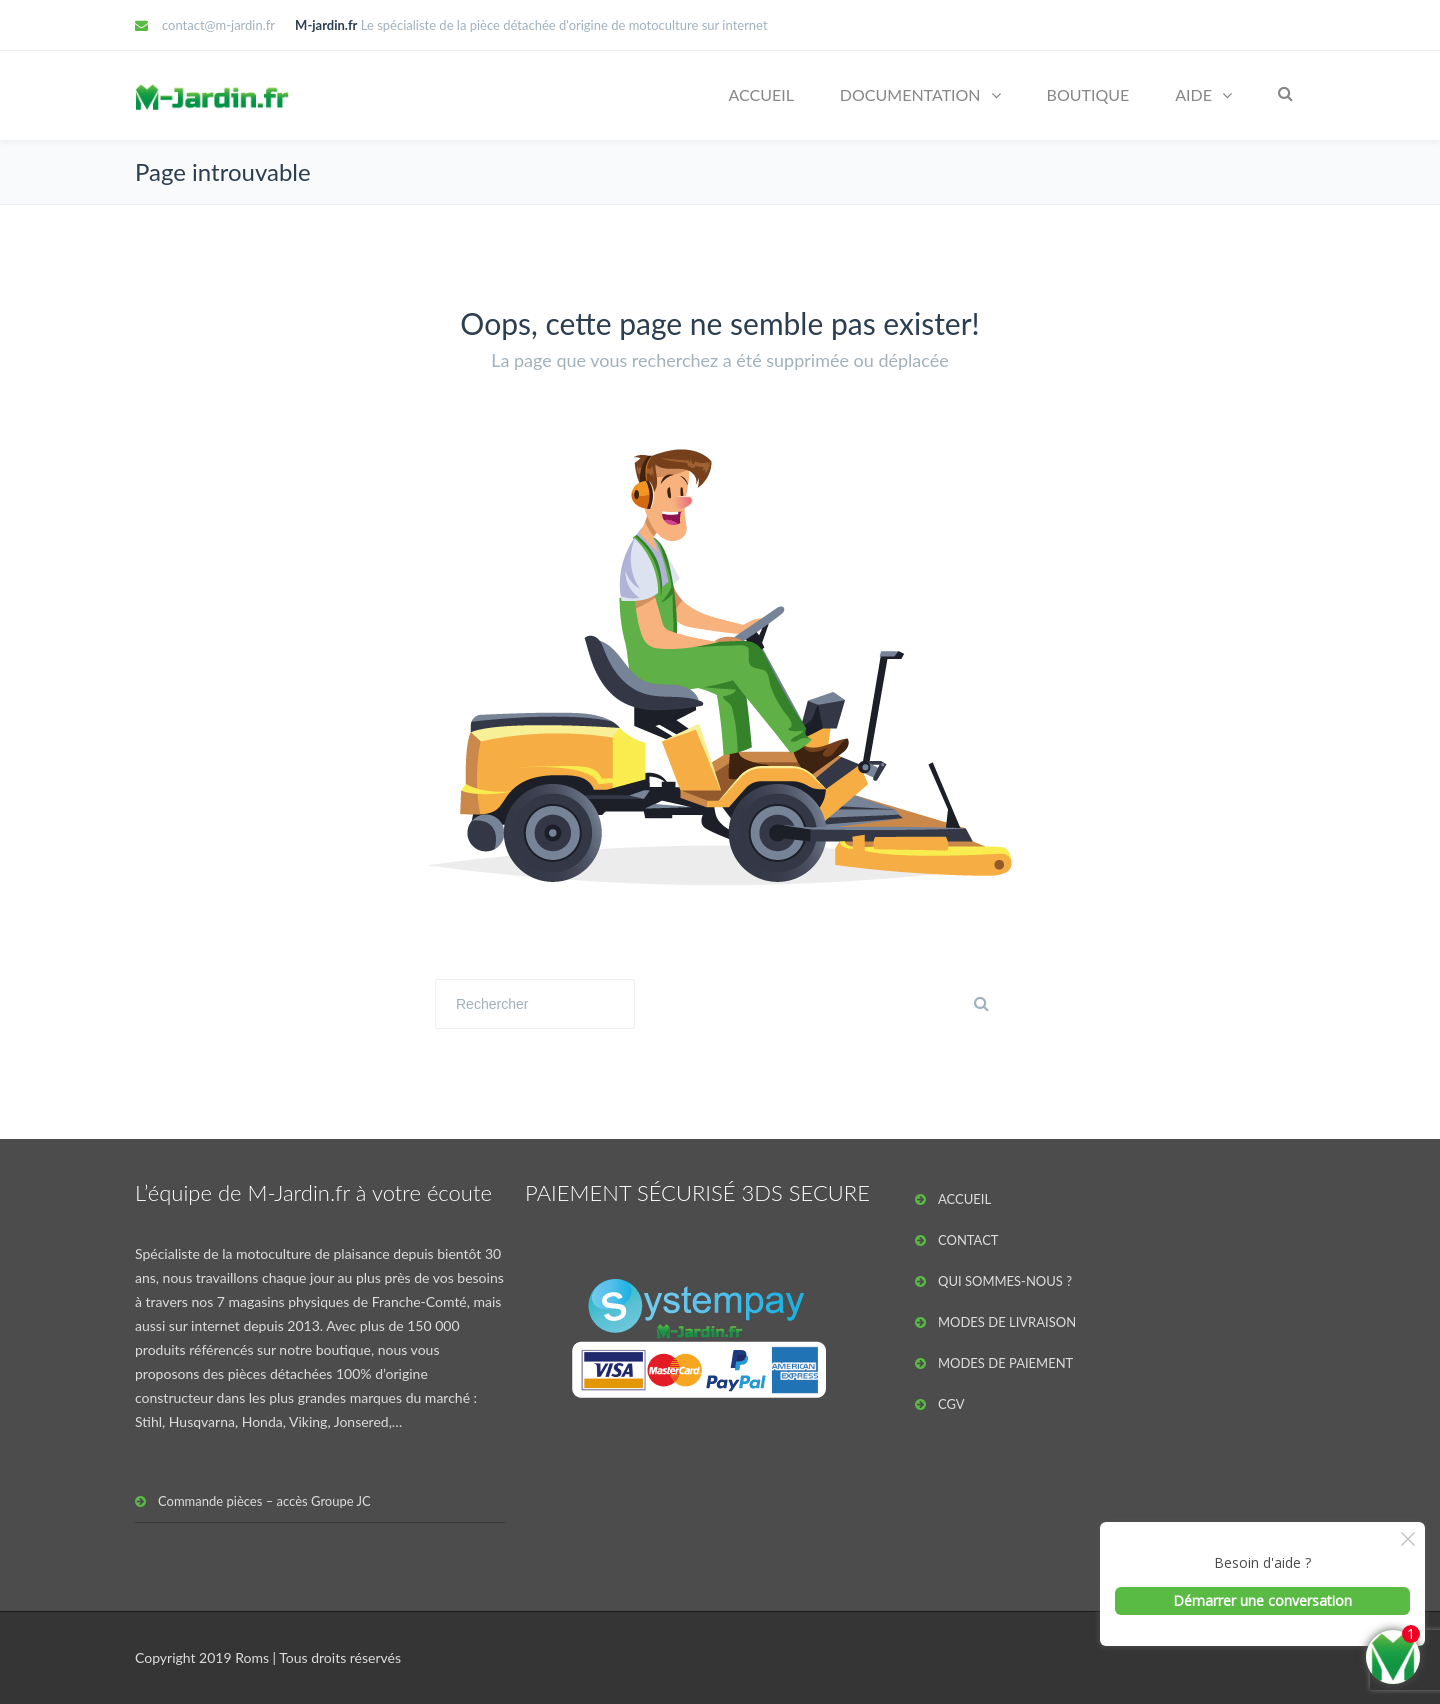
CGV (951, 1404)
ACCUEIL (760, 94)
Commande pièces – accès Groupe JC (264, 1501)
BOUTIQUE (1088, 94)
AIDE (1193, 94)
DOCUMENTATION (910, 94)
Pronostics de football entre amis (228, 1543)
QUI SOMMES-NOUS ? (1005, 1281)
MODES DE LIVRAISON (1007, 1322)
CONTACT (968, 1240)
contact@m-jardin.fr (218, 25)
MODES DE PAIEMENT (1005, 1363)
